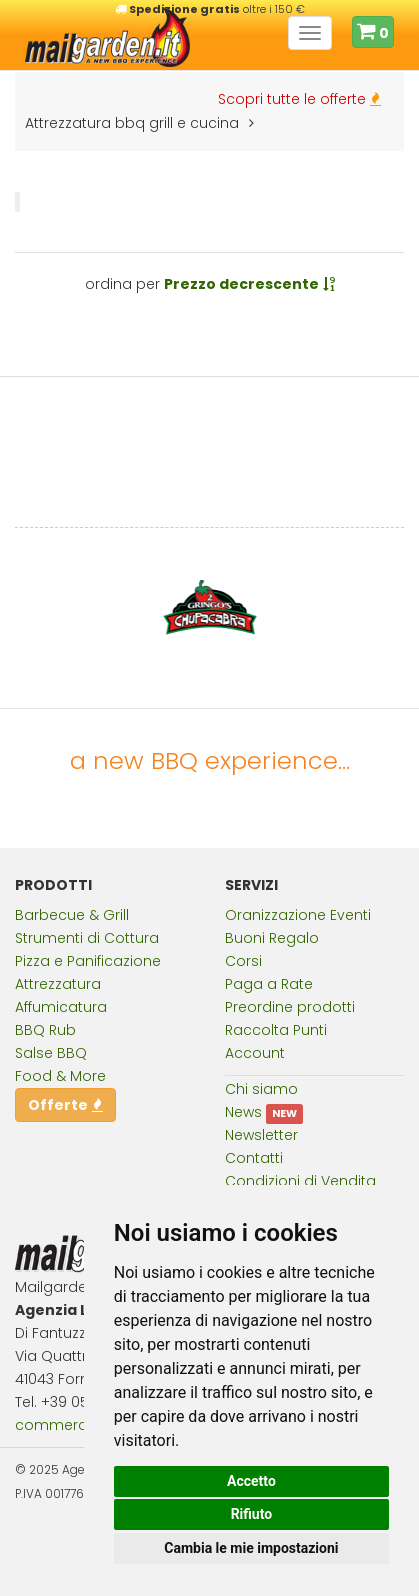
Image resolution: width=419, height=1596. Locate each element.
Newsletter (261, 1135)
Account (255, 1053)
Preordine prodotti (290, 1007)
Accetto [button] (251, 1481)
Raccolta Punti (276, 1030)
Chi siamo (261, 1089)
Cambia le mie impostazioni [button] (251, 1548)
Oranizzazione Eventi (298, 915)
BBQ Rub (45, 1030)
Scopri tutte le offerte (299, 99)
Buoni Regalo (272, 938)
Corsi (243, 961)
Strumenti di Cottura (87, 938)
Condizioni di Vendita (300, 1181)
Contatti (254, 1158)
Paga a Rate (269, 984)
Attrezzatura (58, 984)
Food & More (60, 1076)
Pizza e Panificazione (88, 961)
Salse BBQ (51, 1053)
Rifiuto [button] (252, 1514)
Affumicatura (61, 1007)
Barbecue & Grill (72, 915)
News (243, 1112)
